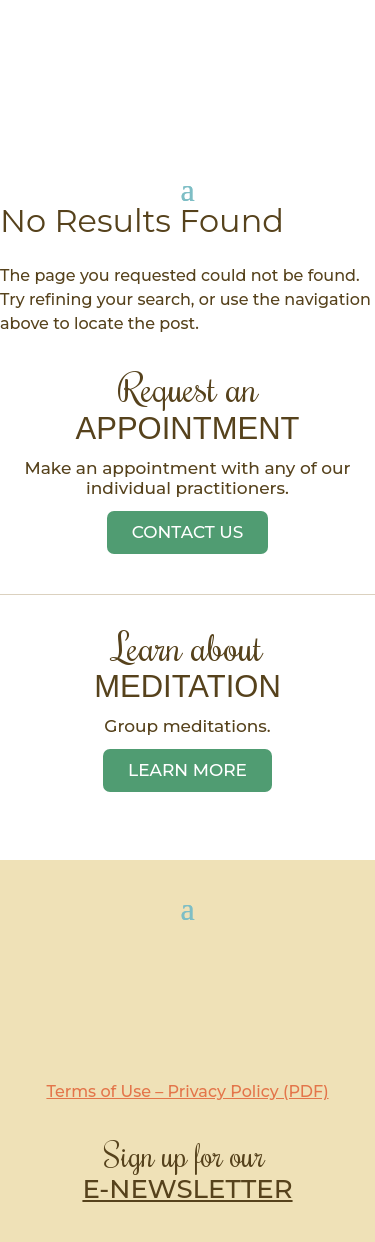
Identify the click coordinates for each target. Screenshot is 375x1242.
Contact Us (188, 532)
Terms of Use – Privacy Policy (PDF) (187, 1091)
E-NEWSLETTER (187, 1189)
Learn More (187, 770)
